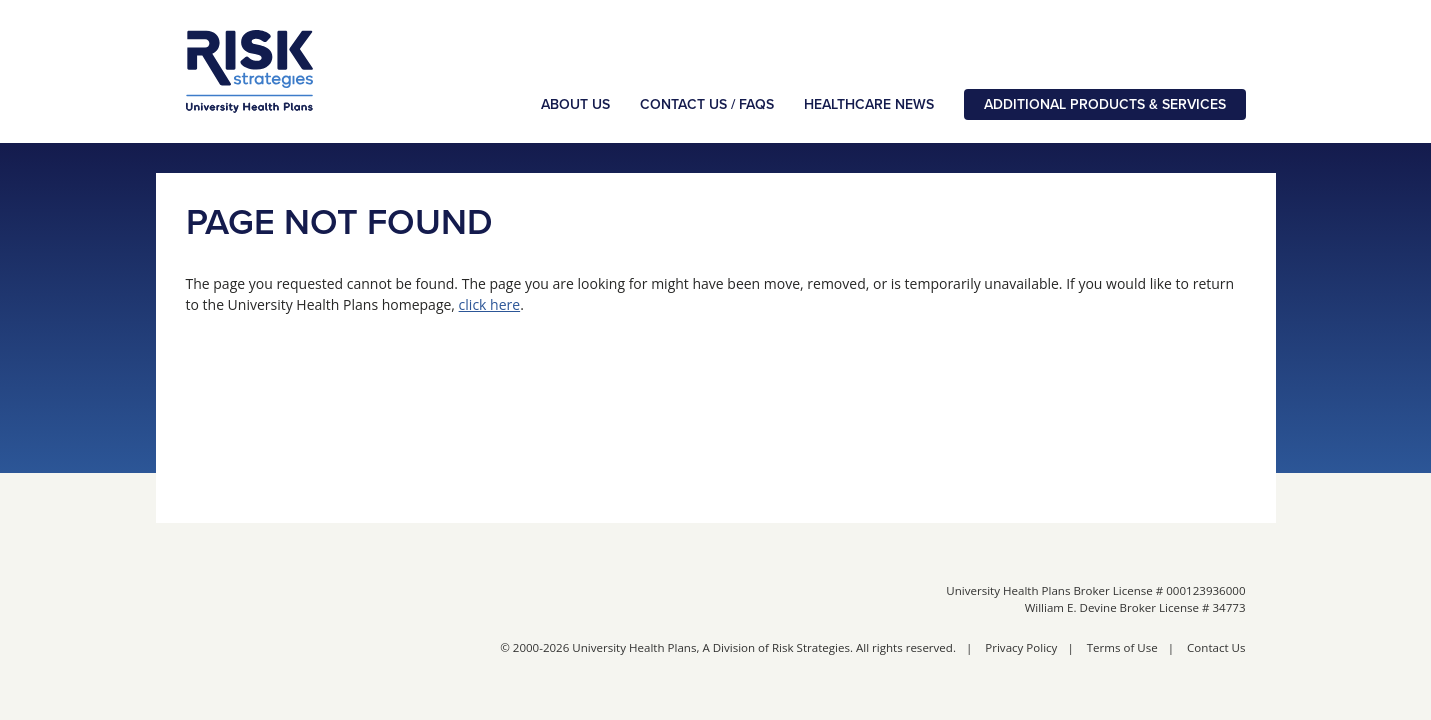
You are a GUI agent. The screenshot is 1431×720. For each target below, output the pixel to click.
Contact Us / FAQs (707, 104)
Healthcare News (869, 104)
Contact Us (1216, 647)
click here (490, 304)
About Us (575, 104)
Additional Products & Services (1105, 104)
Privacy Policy (1021, 647)
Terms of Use (1122, 647)
